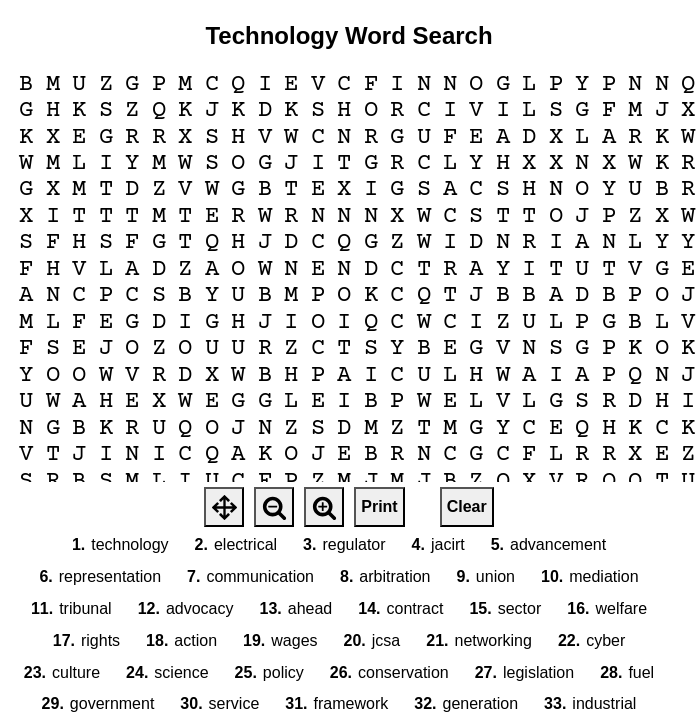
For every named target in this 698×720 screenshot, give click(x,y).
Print (379, 506)
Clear (467, 506)
